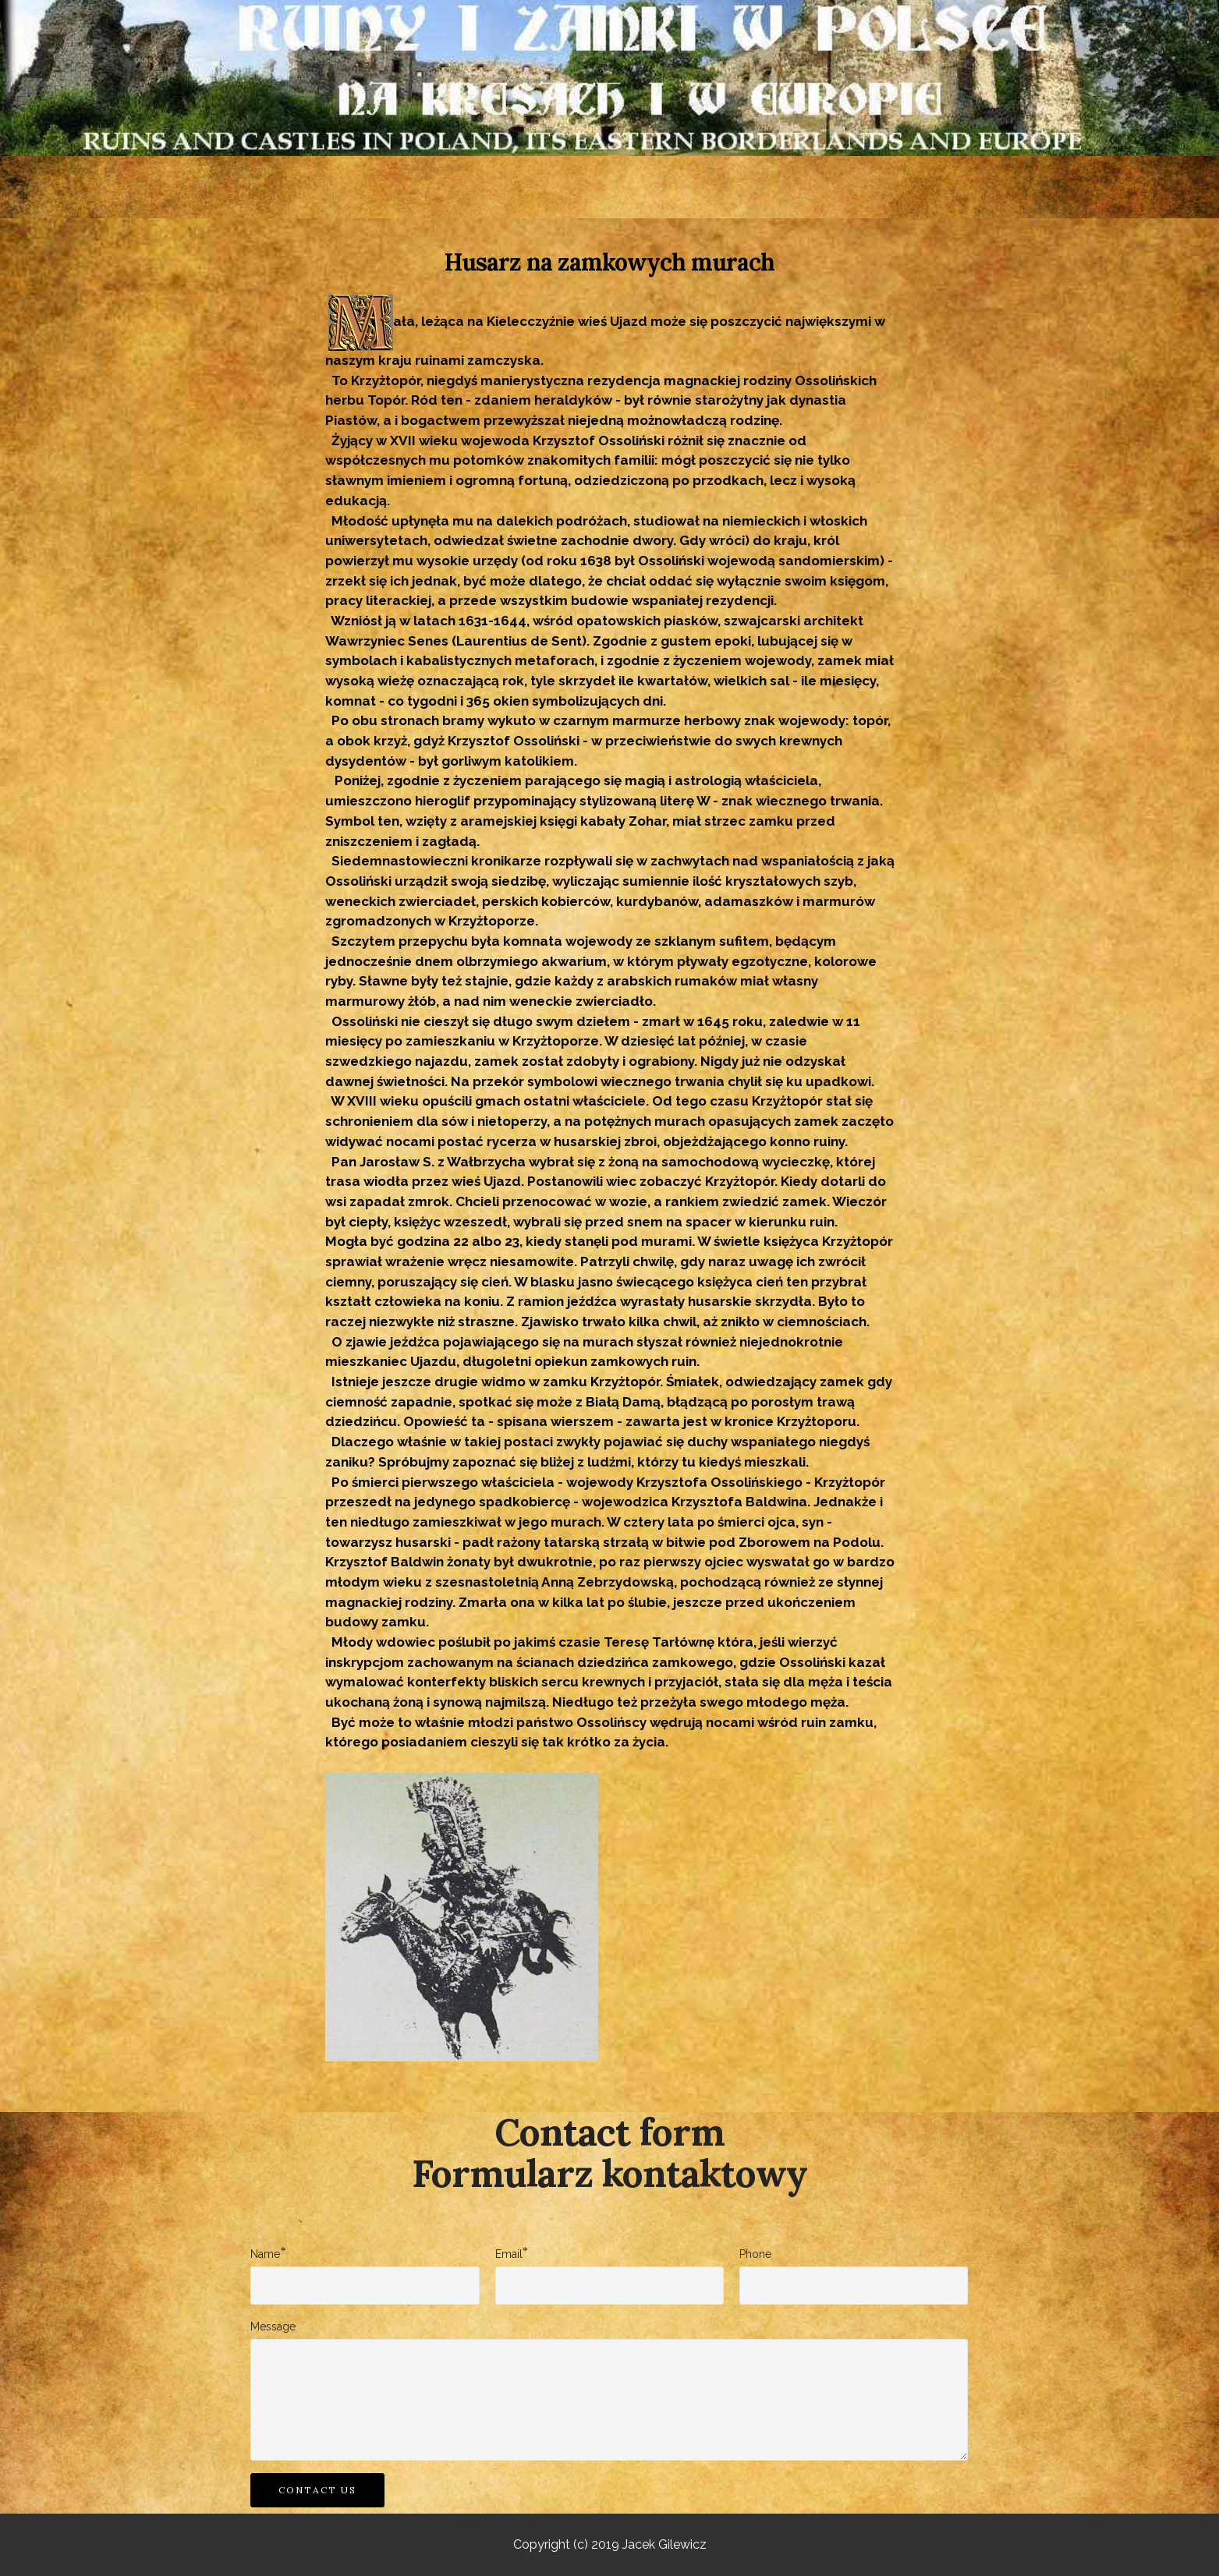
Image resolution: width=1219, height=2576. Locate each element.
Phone (755, 2254)
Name (265, 2253)
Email (509, 2253)
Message (273, 2326)
